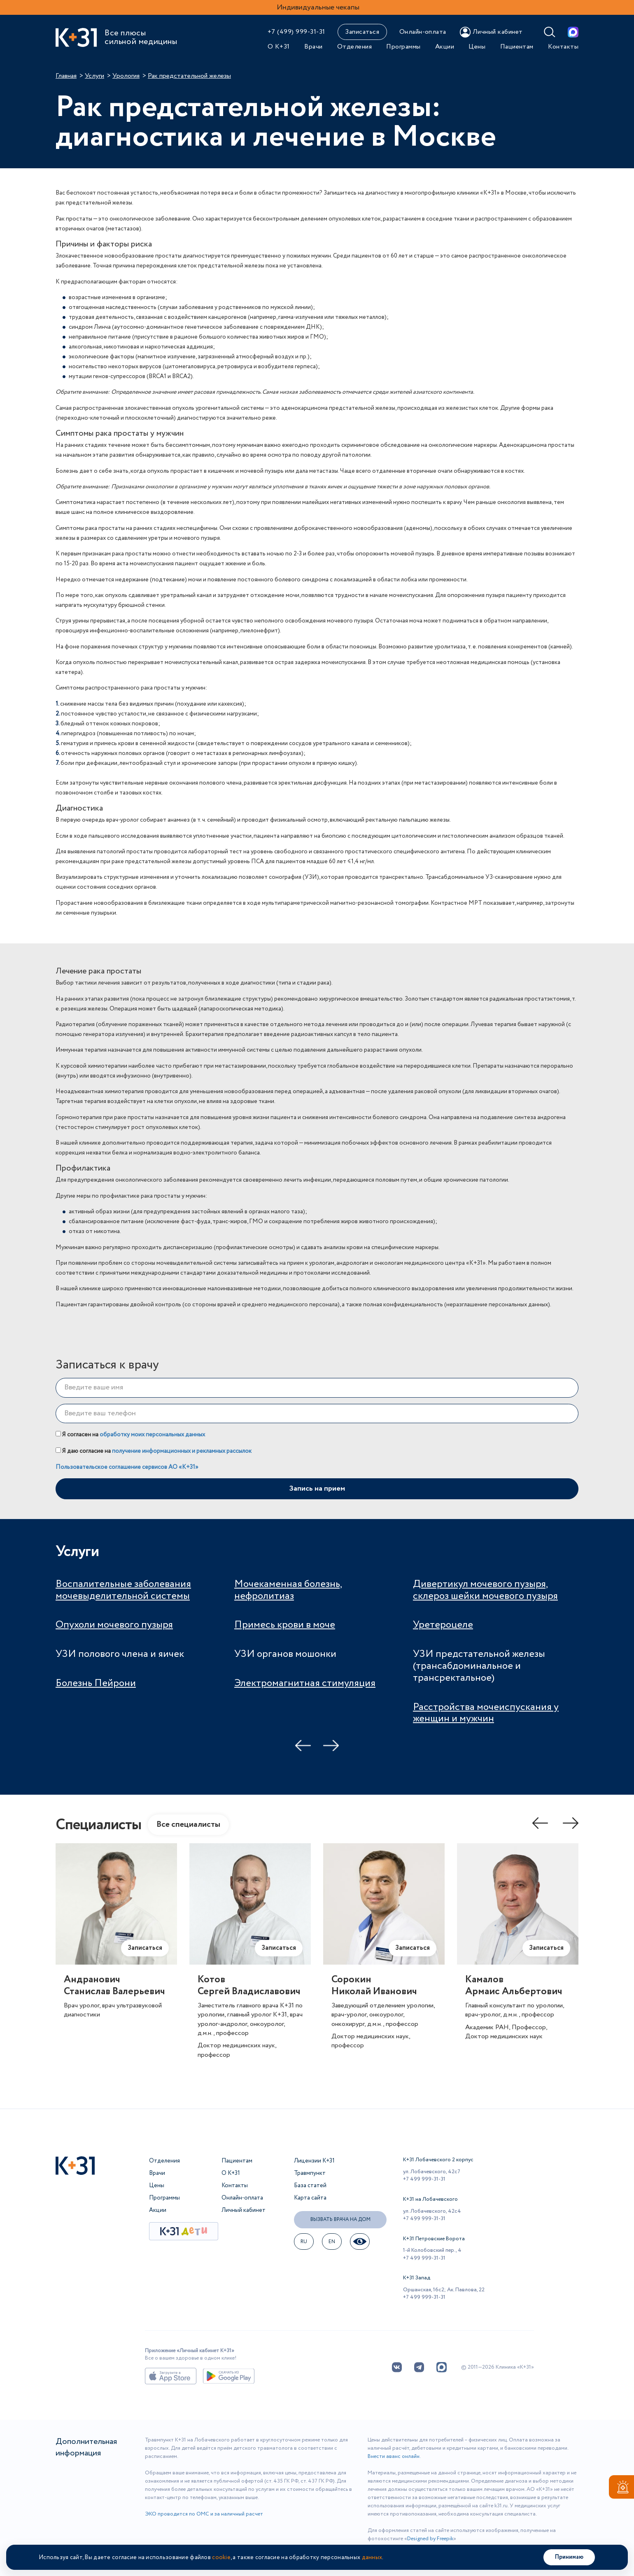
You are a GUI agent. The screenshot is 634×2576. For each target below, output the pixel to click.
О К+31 (279, 46)
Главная (66, 76)
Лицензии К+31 (314, 2161)
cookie (221, 2557)
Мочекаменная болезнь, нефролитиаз (288, 1590)
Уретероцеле (443, 1625)
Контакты (563, 46)
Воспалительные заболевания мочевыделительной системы (123, 1590)
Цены (477, 46)
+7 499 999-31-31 (424, 2179)
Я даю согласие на (154, 1451)
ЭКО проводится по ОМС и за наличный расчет (204, 2514)
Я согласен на (130, 1434)
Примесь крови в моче (284, 1625)
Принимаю (569, 2557)
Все (188, 1824)
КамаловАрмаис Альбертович (513, 1986)
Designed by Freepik (430, 2539)
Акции (444, 46)
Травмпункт (310, 2173)
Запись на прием (317, 1488)
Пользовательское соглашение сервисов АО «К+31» (127, 1467)
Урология (126, 76)
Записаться (362, 32)
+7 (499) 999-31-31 (296, 32)
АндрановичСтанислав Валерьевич (114, 1986)
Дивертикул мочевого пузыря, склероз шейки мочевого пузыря (485, 1590)
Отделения (354, 46)
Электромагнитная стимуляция (304, 1683)
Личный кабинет (243, 2210)
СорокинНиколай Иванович (374, 1986)
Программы (403, 46)
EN (332, 2241)
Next (331, 1745)
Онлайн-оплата (422, 32)
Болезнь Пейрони (96, 1683)
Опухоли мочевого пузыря (114, 1625)
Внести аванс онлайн (394, 2456)
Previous (303, 1745)
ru (304, 2241)
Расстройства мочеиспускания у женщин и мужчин (486, 1713)
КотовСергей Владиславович (249, 1986)
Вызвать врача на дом (340, 2219)
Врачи (313, 46)
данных (372, 2557)
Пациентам (517, 46)
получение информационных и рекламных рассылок (182, 1451)
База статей (310, 2185)
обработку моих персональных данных (152, 1434)
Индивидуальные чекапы (318, 7)
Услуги (94, 76)
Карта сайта (310, 2198)
